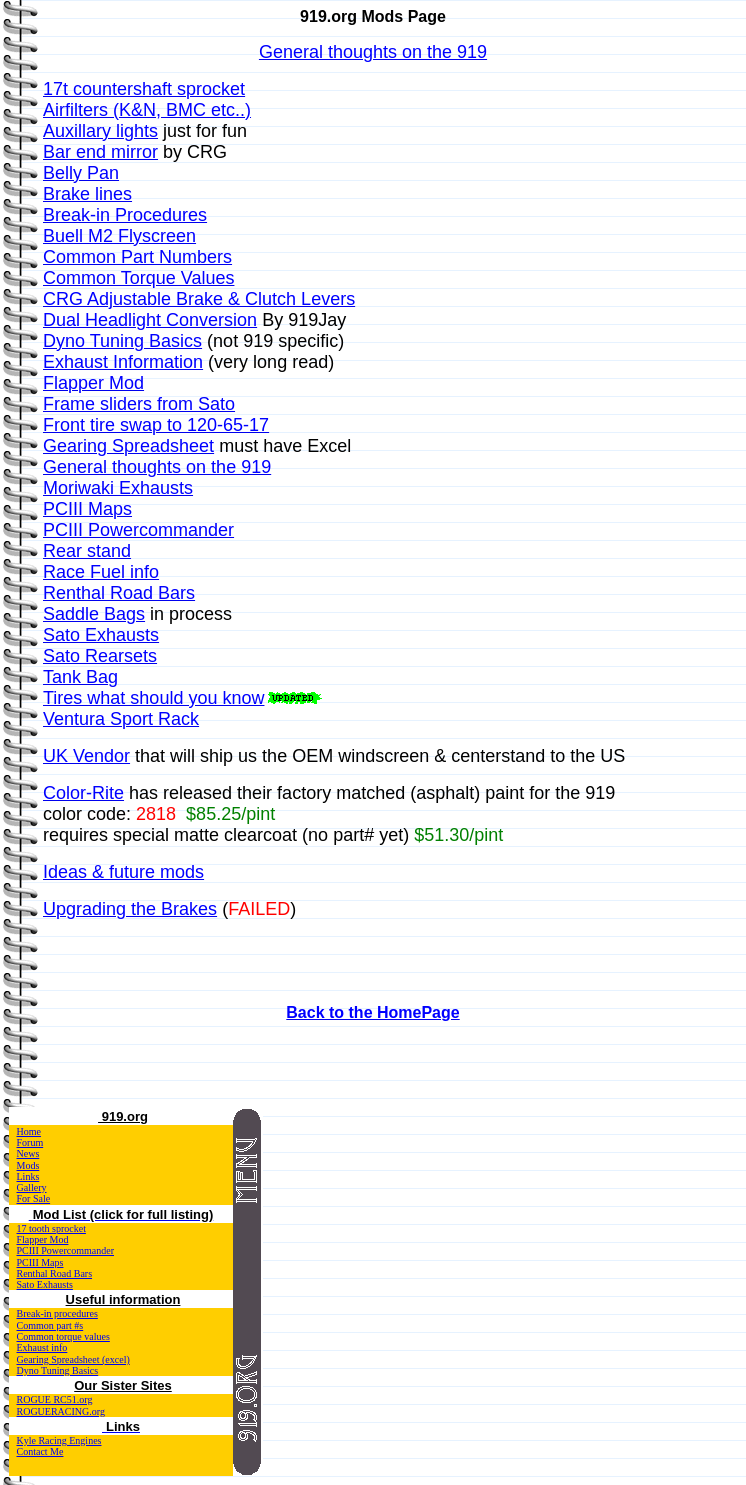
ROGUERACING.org (61, 1411)
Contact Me (40, 1451)
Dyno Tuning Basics (58, 1370)
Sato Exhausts (45, 1284)
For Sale (34, 1198)
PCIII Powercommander (65, 1250)
